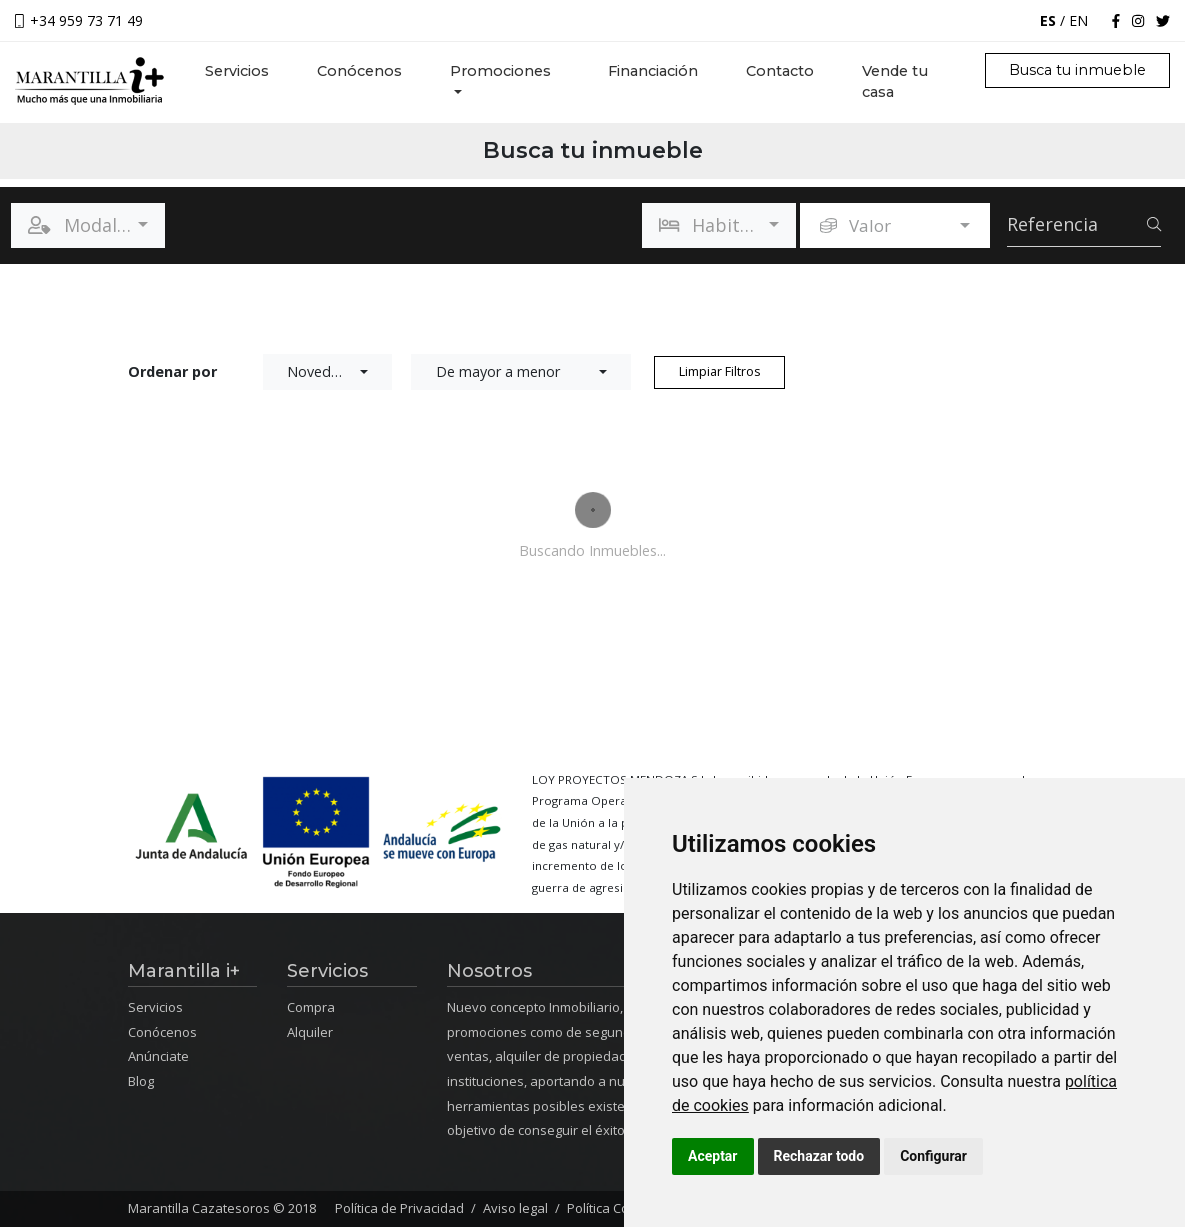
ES (1048, 20)
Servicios (249, 70)
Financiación (653, 71)
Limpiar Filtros (720, 371)
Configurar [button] (933, 1156)
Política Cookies (614, 1208)
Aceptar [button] (713, 1156)
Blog (141, 1081)
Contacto (780, 71)
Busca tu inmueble (1077, 70)
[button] (88, 225)
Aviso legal (515, 1208)
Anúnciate (158, 1056)
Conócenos (359, 71)
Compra (311, 1007)
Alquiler (310, 1032)
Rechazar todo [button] (819, 1156)
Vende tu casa (895, 82)
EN (1078, 20)
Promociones (500, 71)
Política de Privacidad (399, 1208)
